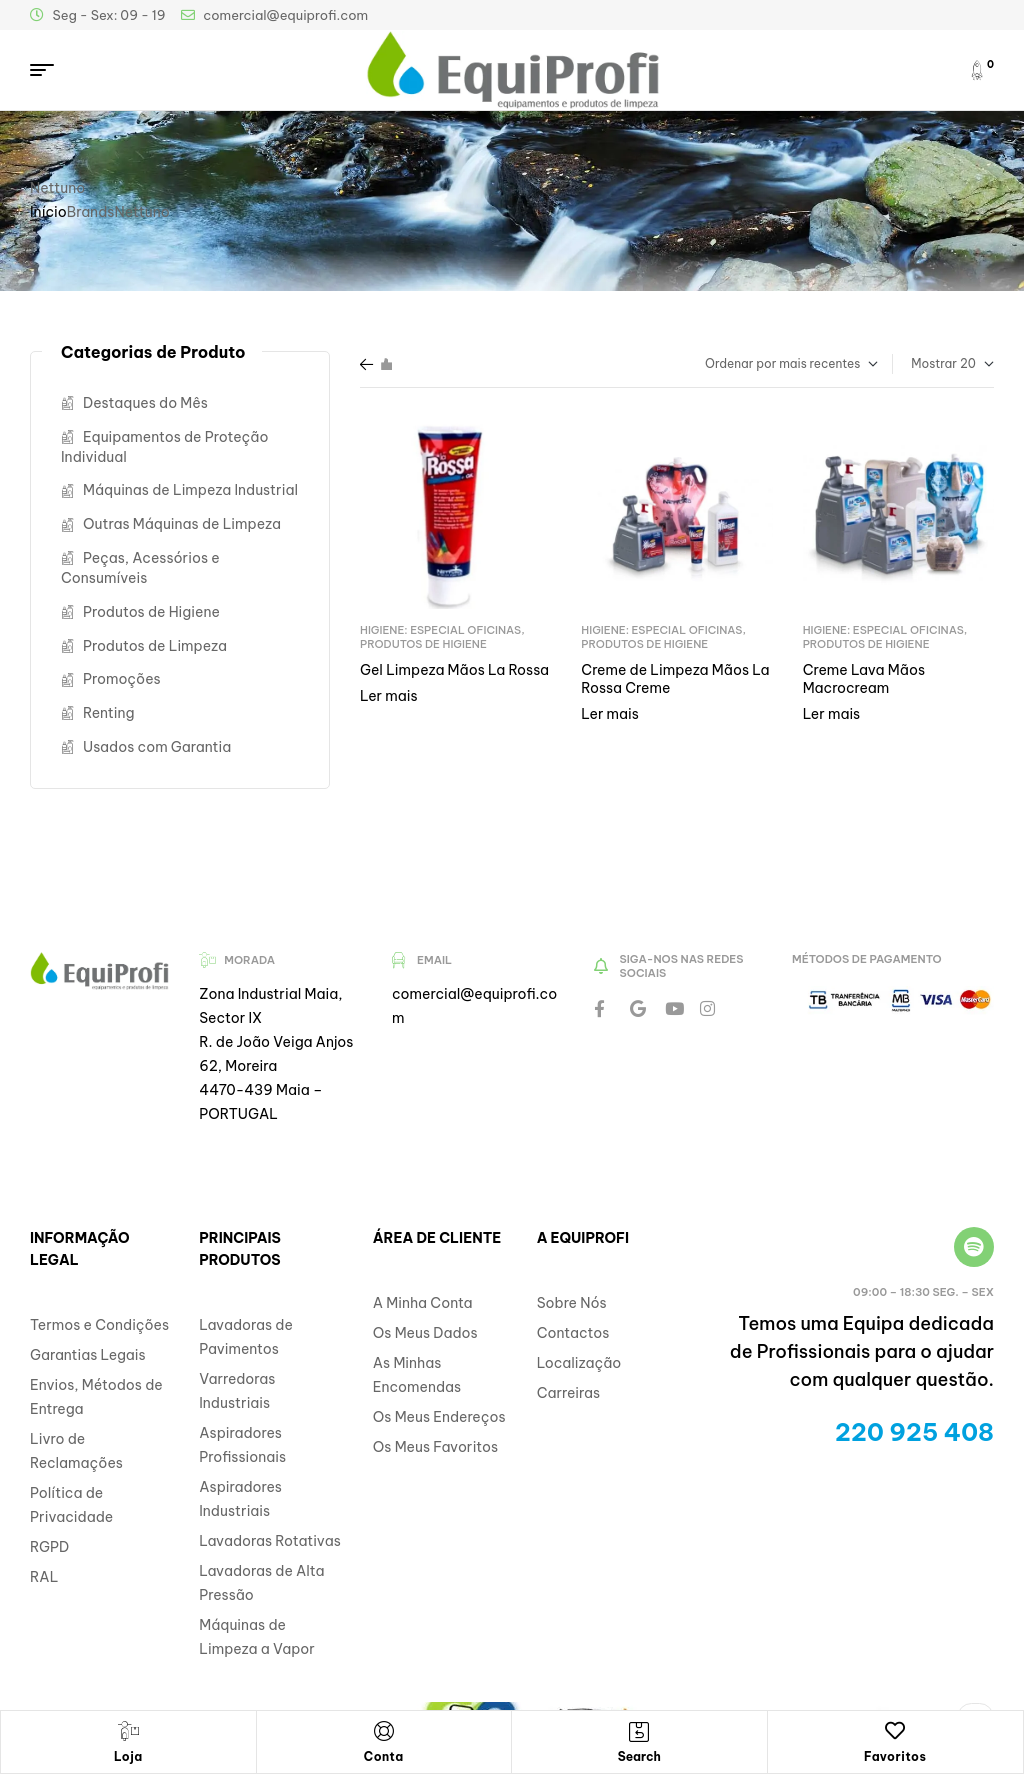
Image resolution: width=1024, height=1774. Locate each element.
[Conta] (384, 1731)
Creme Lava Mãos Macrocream (864, 679)
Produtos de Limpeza (155, 646)
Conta (384, 1756)
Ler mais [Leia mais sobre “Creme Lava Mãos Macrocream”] (832, 714)
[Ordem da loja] (759, 364)
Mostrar (934, 363)
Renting (109, 713)
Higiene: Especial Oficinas (440, 630)
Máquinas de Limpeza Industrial (190, 490)
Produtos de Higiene (423, 644)
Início (48, 212)
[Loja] (128, 1731)
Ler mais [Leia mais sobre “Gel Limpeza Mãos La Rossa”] (389, 696)
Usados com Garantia (157, 747)
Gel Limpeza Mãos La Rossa (454, 670)
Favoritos (895, 1756)
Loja (128, 1756)
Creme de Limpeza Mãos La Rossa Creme (675, 679)
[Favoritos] (895, 1731)
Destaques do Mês (145, 403)
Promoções (122, 679)
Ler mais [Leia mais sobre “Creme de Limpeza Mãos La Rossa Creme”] (610, 714)
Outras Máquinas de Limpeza (182, 524)
